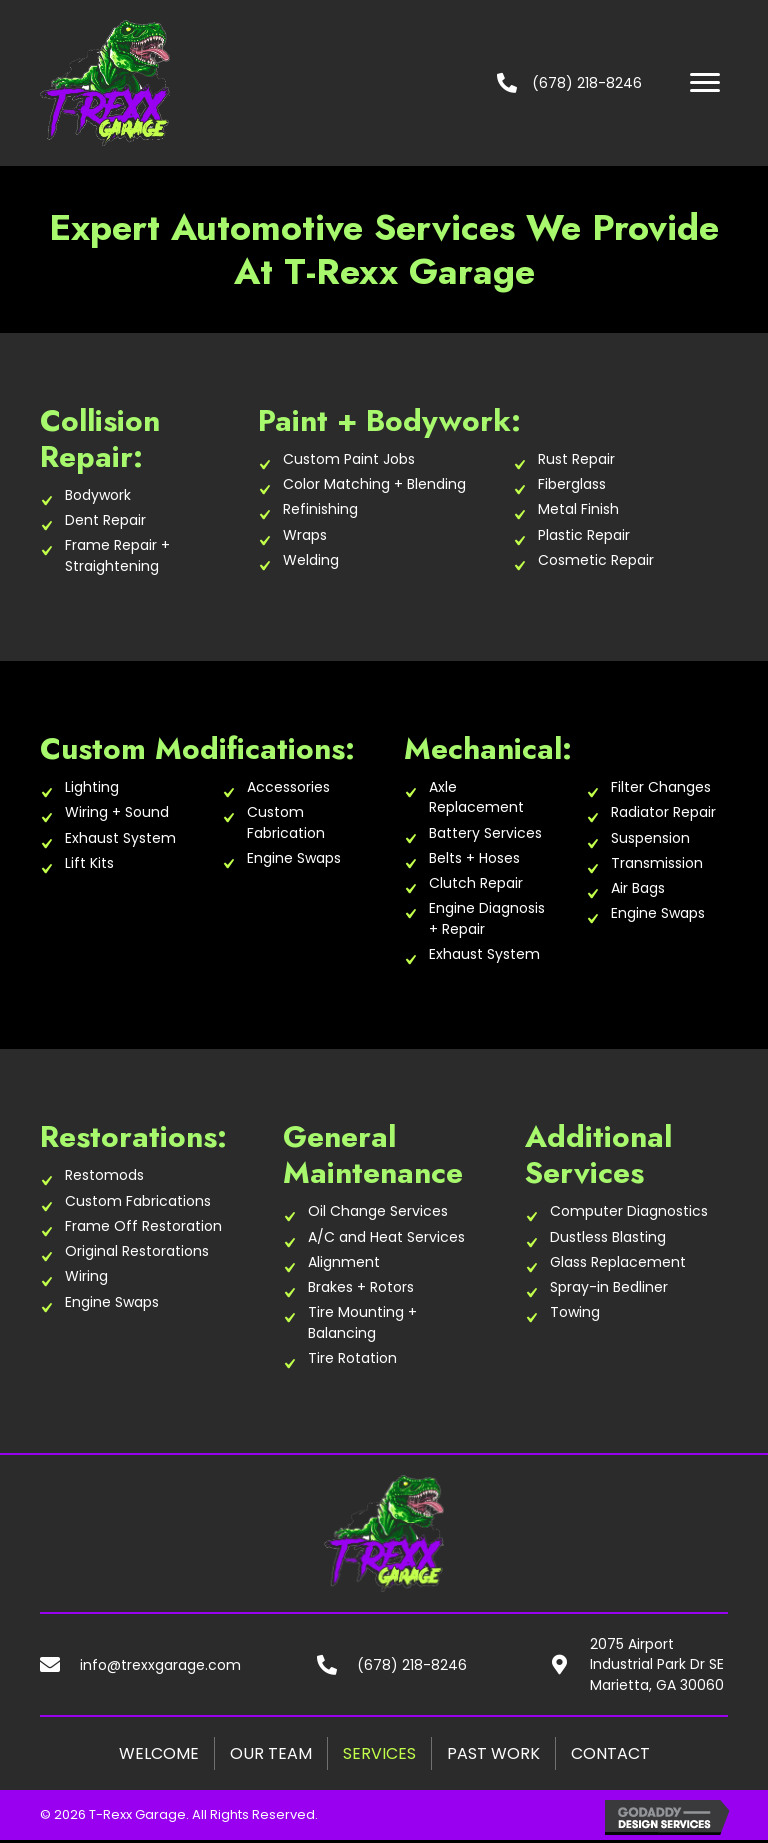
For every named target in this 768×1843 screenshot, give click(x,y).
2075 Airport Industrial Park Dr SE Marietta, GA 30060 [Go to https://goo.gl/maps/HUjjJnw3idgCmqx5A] (657, 1664)
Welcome (159, 1753)
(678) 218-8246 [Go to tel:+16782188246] (412, 1665)
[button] (705, 83)
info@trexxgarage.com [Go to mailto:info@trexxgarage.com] (160, 1665)
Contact (610, 1753)
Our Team (271, 1753)
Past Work (493, 1753)
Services (379, 1753)
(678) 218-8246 (587, 83)
